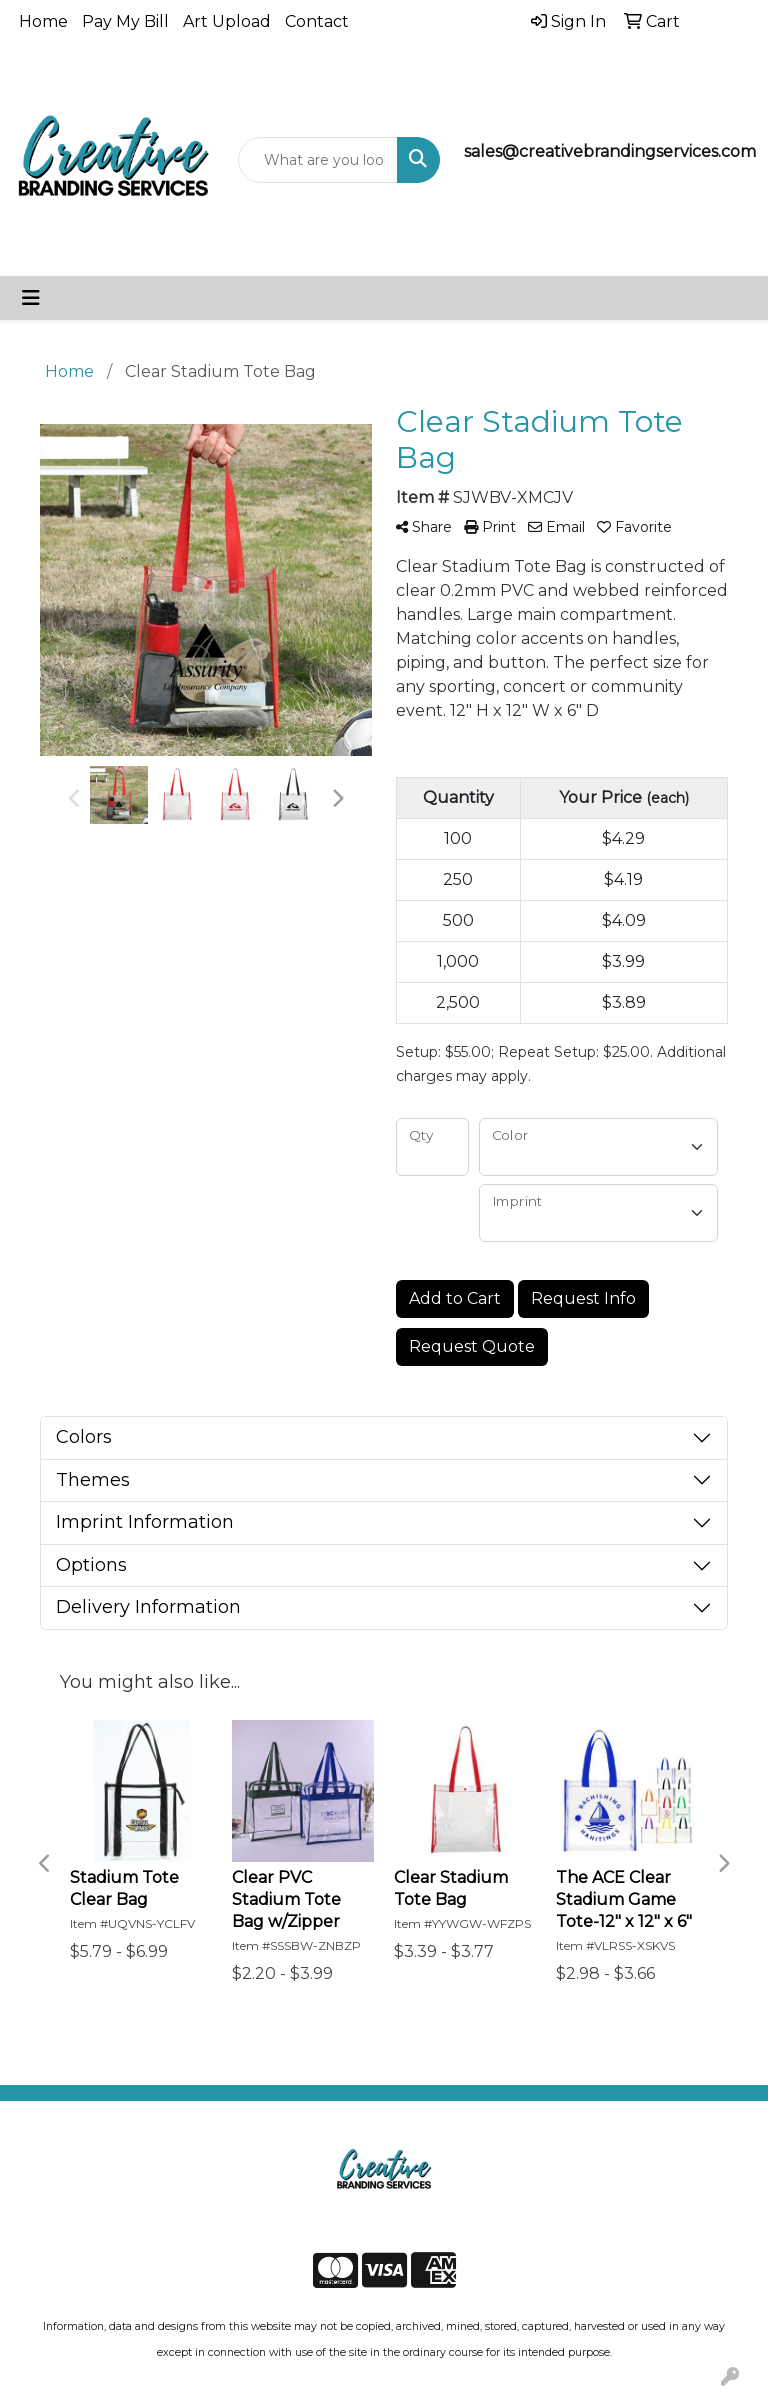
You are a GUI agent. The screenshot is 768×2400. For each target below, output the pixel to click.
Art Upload (227, 21)
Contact (317, 21)
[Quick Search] (318, 160)
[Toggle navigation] (31, 298)
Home (43, 21)
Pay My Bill (125, 21)
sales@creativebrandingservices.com (610, 151)
